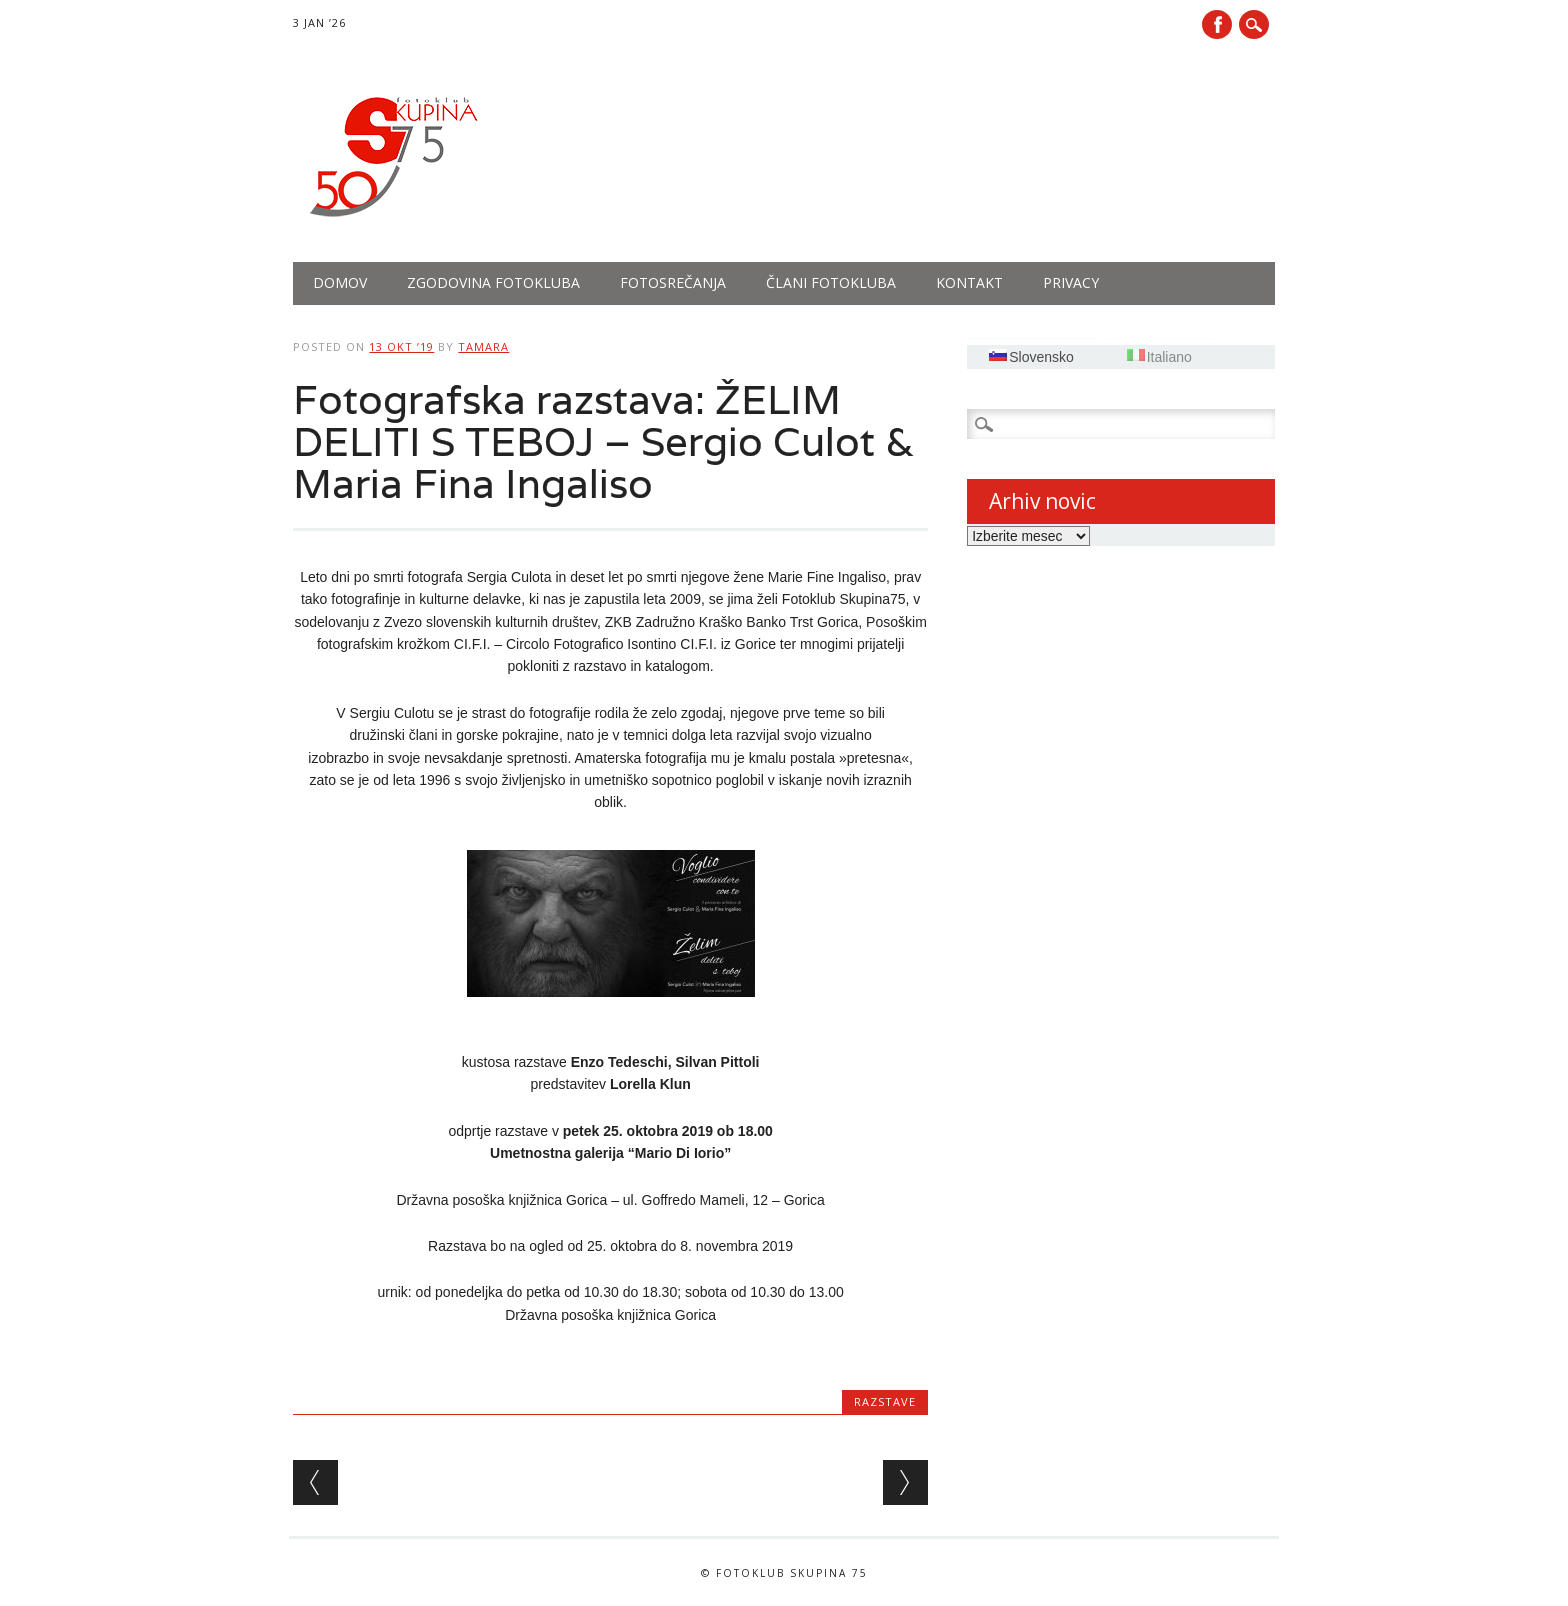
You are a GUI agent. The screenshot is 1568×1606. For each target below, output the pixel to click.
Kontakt (969, 282)
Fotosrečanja (673, 282)
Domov (340, 282)
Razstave (885, 1401)
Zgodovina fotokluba (493, 282)
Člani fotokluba (831, 282)
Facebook (1217, 24)
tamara (483, 346)
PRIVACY (1071, 282)
